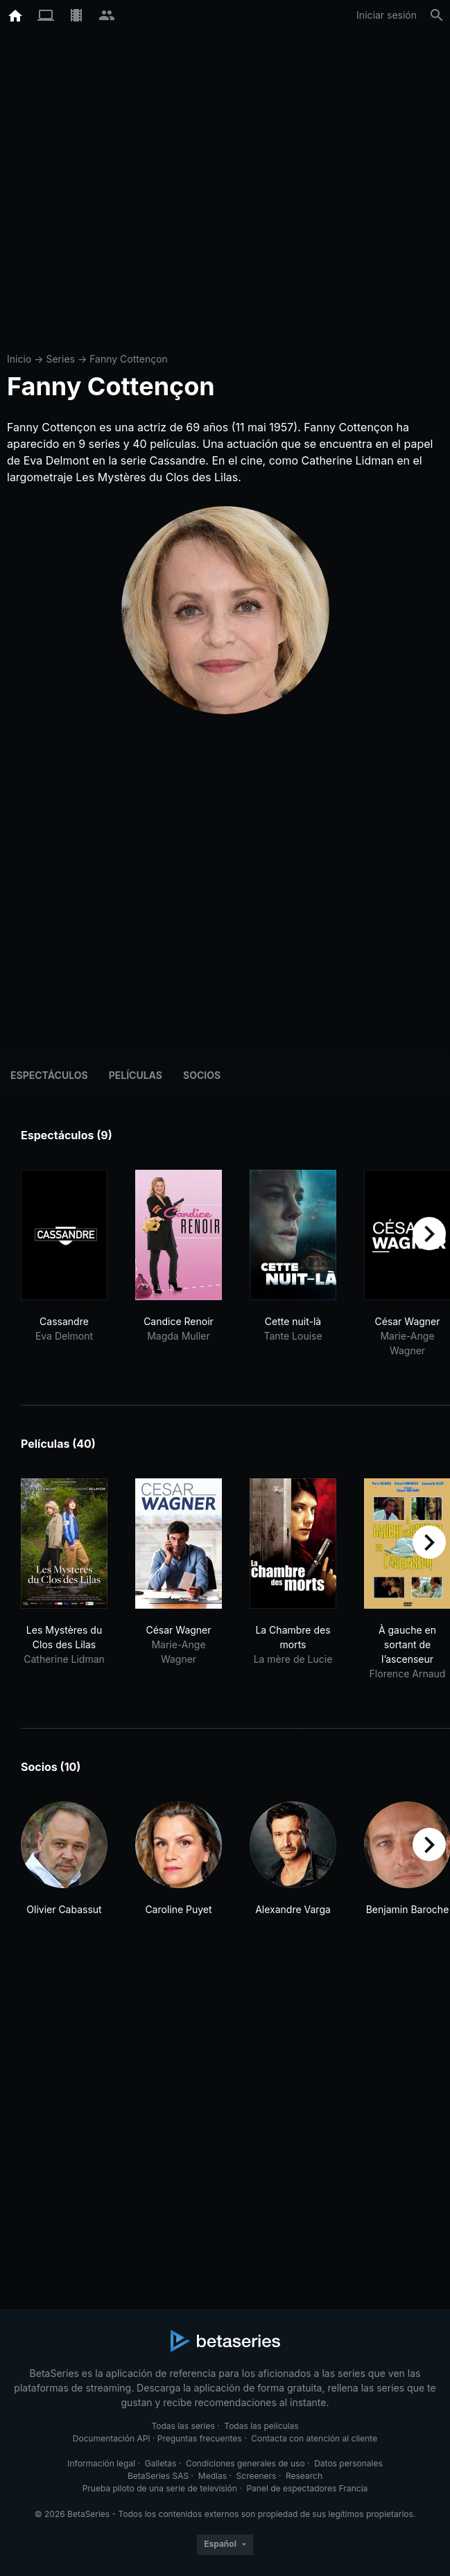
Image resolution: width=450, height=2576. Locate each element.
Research (304, 2476)
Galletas (161, 2463)
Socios (201, 1075)
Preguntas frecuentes (199, 2438)
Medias (212, 2476)
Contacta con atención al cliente (314, 2438)
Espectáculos (49, 1075)
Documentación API (111, 2438)
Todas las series (182, 2426)
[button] (64, 1866)
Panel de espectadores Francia (306, 2488)
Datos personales (348, 2463)
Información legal (101, 2463)
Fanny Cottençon (128, 359)
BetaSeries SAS (158, 2476)
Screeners (256, 2476)
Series (60, 359)
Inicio (19, 359)
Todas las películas (261, 2426)
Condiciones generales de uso (245, 2463)
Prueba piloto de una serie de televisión (160, 2488)
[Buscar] (437, 15)
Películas (135, 1075)
